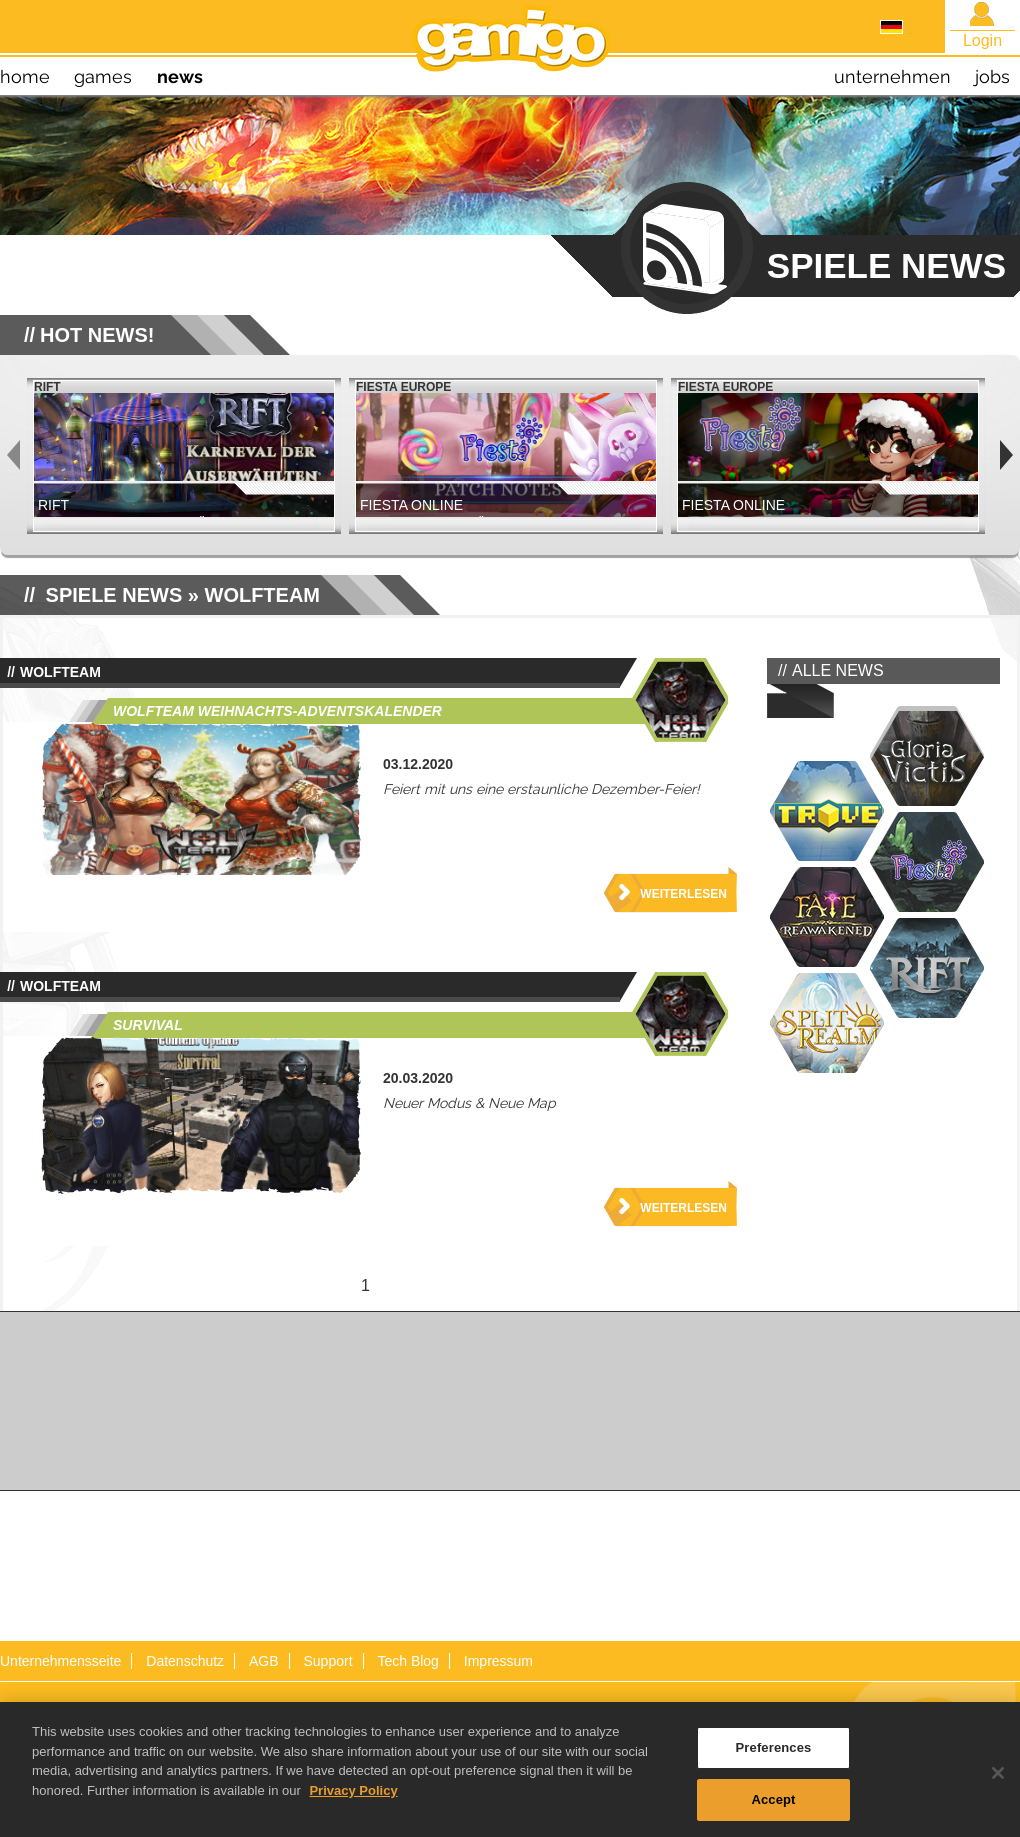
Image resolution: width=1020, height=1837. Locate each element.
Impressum (498, 1661)
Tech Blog (407, 1661)
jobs (992, 76)
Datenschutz (185, 1661)
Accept (773, 1806)
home (25, 76)
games (103, 76)
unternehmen (892, 76)
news (180, 76)
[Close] (998, 1780)
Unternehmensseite (60, 1661)
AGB (264, 1661)
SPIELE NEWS (114, 595)
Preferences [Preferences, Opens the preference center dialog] (774, 1754)
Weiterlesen (683, 894)
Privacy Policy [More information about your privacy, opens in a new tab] (353, 1797)
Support (327, 1661)
